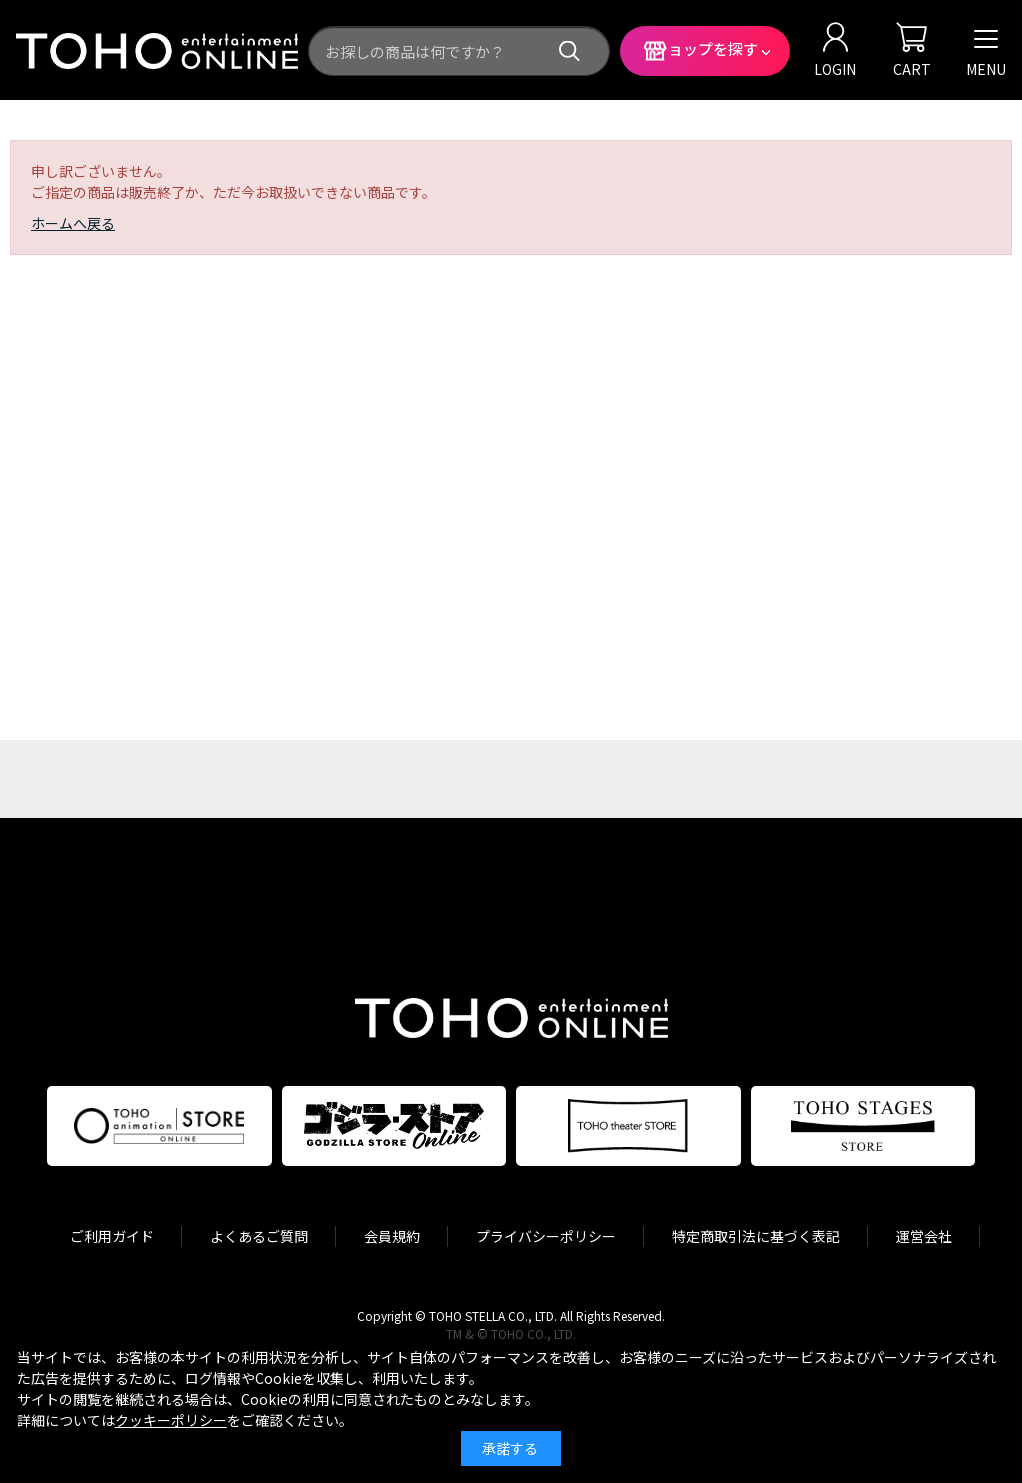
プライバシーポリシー (546, 1236)
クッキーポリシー (171, 1420)
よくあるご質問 (259, 1236)
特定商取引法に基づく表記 (756, 1236)
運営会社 (924, 1236)
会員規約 (392, 1236)
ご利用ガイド (112, 1236)
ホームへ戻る (73, 223)
